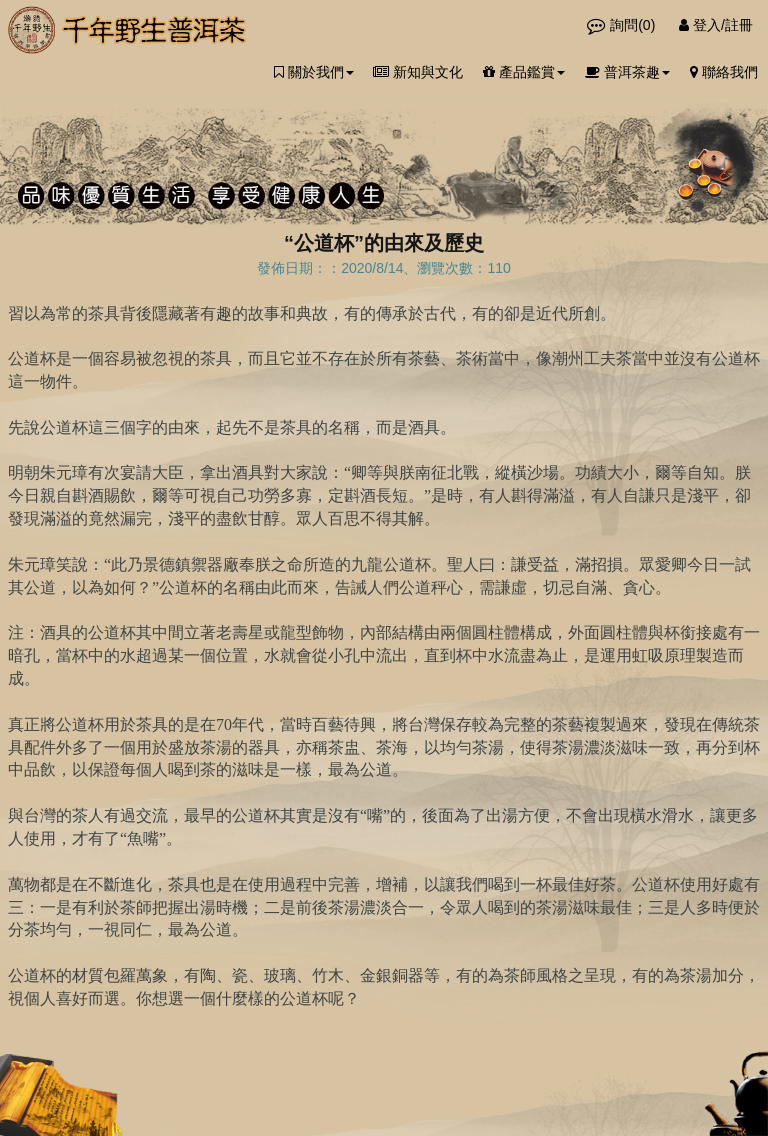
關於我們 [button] (314, 72)
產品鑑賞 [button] (524, 72)
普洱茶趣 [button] (627, 72)
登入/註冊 (716, 25)
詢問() (623, 25)
